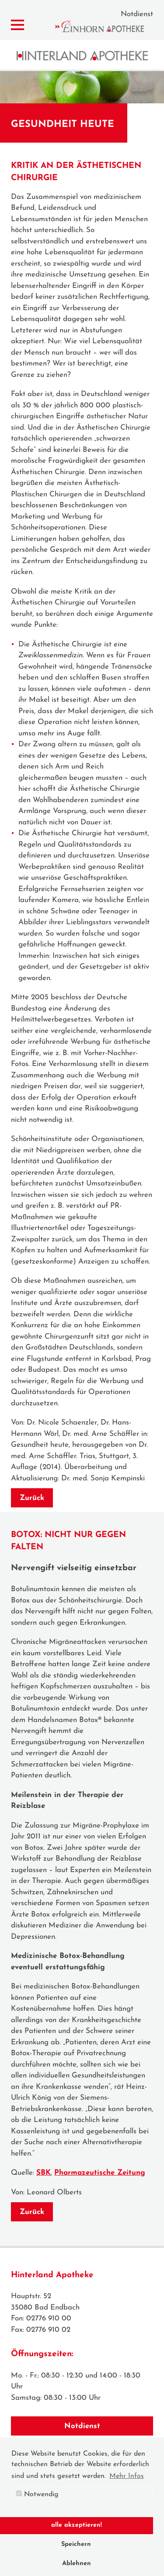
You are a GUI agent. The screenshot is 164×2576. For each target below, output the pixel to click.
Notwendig (37, 2494)
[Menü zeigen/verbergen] (17, 25)
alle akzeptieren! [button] (76, 2525)
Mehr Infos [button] (126, 2476)
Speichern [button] (76, 2544)
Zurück (32, 1498)
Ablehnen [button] (76, 2563)
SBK (43, 2172)
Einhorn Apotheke (107, 26)
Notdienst (137, 14)
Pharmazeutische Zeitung (99, 2172)
